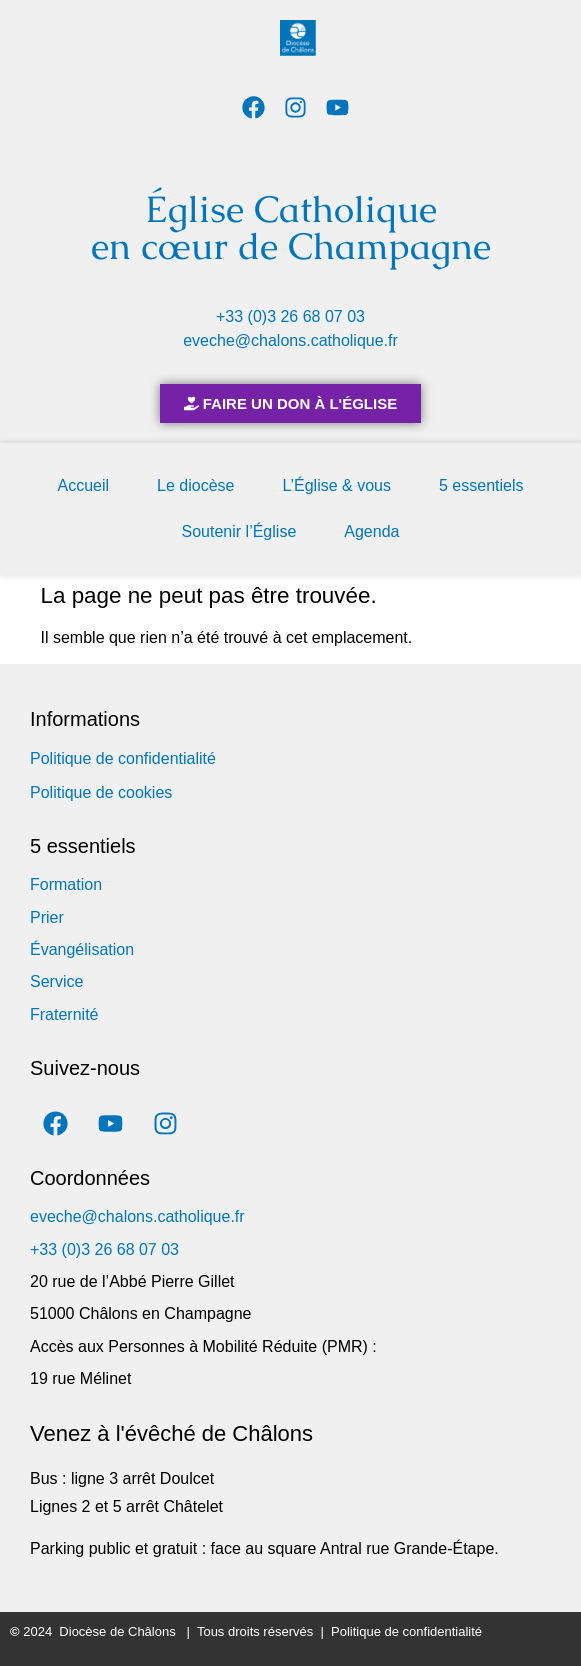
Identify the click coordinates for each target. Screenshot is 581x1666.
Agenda (371, 531)
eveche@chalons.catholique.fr (290, 340)
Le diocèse (195, 485)
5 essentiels (481, 485)
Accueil (84, 485)
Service (56, 981)
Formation (66, 884)
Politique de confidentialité (123, 758)
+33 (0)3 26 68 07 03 (290, 316)
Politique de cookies (101, 792)
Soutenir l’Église (239, 531)
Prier (47, 917)
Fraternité (64, 1014)
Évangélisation (82, 949)
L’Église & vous (336, 485)
